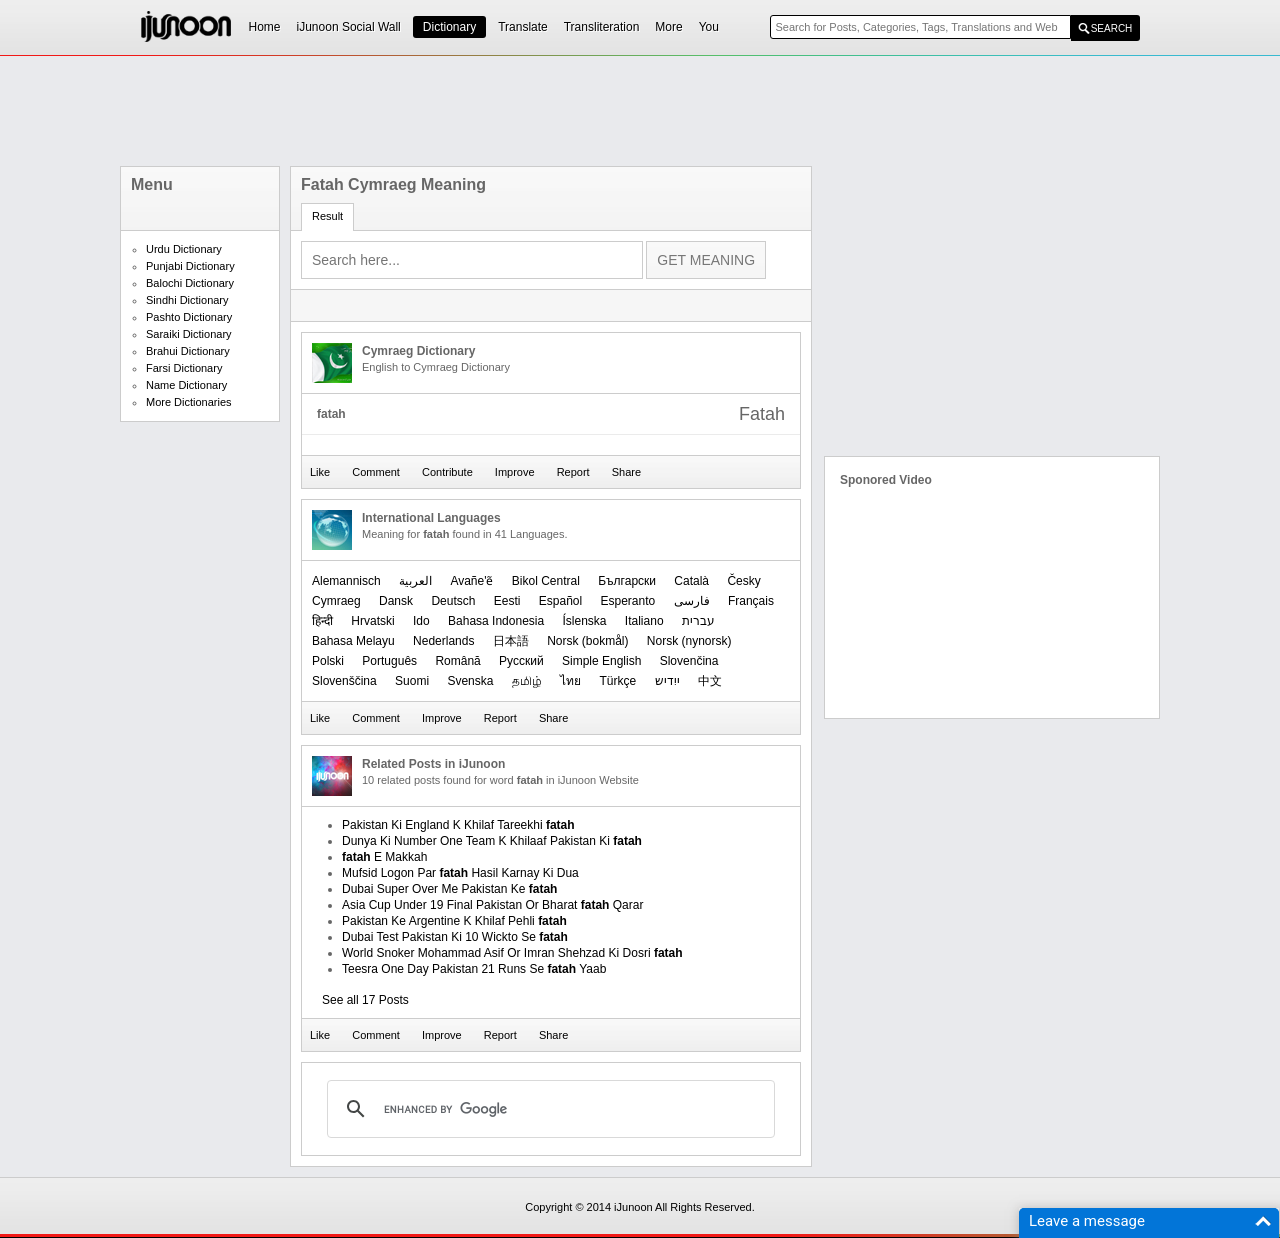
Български (627, 581)
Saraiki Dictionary (189, 334)
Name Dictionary (186, 385)
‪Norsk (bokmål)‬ (587, 641)
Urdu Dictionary (184, 249)
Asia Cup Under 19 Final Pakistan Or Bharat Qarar (492, 905)
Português (389, 661)
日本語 (511, 641)
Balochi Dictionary (190, 283)
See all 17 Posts (365, 1000)
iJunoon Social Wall (349, 27)
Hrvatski (372, 621)
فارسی (692, 601)
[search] (548, 1109)
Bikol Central (546, 581)
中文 (710, 681)
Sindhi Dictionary (187, 300)
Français (751, 601)
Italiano (644, 621)
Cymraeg (336, 601)
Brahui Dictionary (188, 351)
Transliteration (602, 27)
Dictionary (449, 27)
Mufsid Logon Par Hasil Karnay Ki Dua (460, 873)
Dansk (396, 601)
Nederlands (443, 641)
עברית (698, 621)
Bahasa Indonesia (496, 621)
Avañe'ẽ (471, 581)
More (668, 27)
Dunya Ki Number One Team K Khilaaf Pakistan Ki (492, 841)
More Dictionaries (189, 402)
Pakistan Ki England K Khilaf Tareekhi (458, 825)
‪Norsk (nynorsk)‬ (689, 641)
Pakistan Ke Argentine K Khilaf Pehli (454, 921)
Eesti (507, 601)
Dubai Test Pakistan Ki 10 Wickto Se (455, 937)
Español (560, 601)
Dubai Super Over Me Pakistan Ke (449, 889)
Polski (328, 661)
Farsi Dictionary (184, 368)
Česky (743, 581)
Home (265, 27)
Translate (523, 27)
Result (327, 216)
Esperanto (628, 601)
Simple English (601, 661)
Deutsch (453, 601)
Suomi (412, 681)
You (709, 27)
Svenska (470, 681)
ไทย (570, 681)
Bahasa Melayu (353, 641)
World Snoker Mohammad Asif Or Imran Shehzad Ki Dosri (512, 953)
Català (691, 581)
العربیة (415, 581)
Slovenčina (689, 661)
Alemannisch (346, 581)
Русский (521, 661)
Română (457, 661)
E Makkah (384, 857)
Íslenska (584, 621)
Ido (421, 621)
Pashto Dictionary (189, 317)
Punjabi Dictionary (190, 266)
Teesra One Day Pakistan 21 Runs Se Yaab (474, 969)
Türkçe (617, 681)
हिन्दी (322, 621)
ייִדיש (667, 681)
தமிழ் (527, 681)
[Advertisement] (640, 111)
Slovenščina (344, 681)
